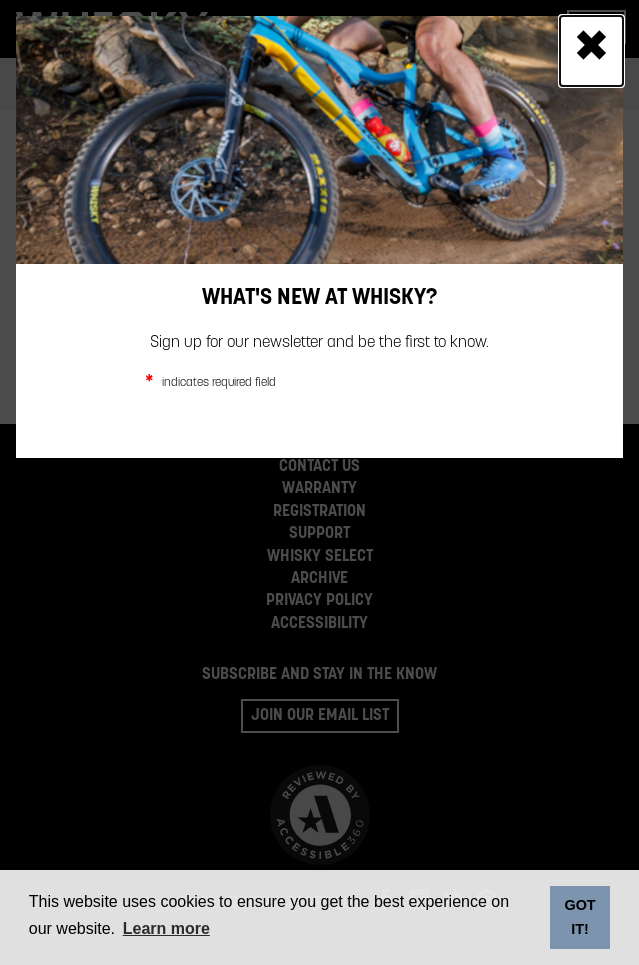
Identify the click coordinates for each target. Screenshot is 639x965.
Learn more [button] (166, 928)
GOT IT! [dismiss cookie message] (579, 917)
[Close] (591, 51)
